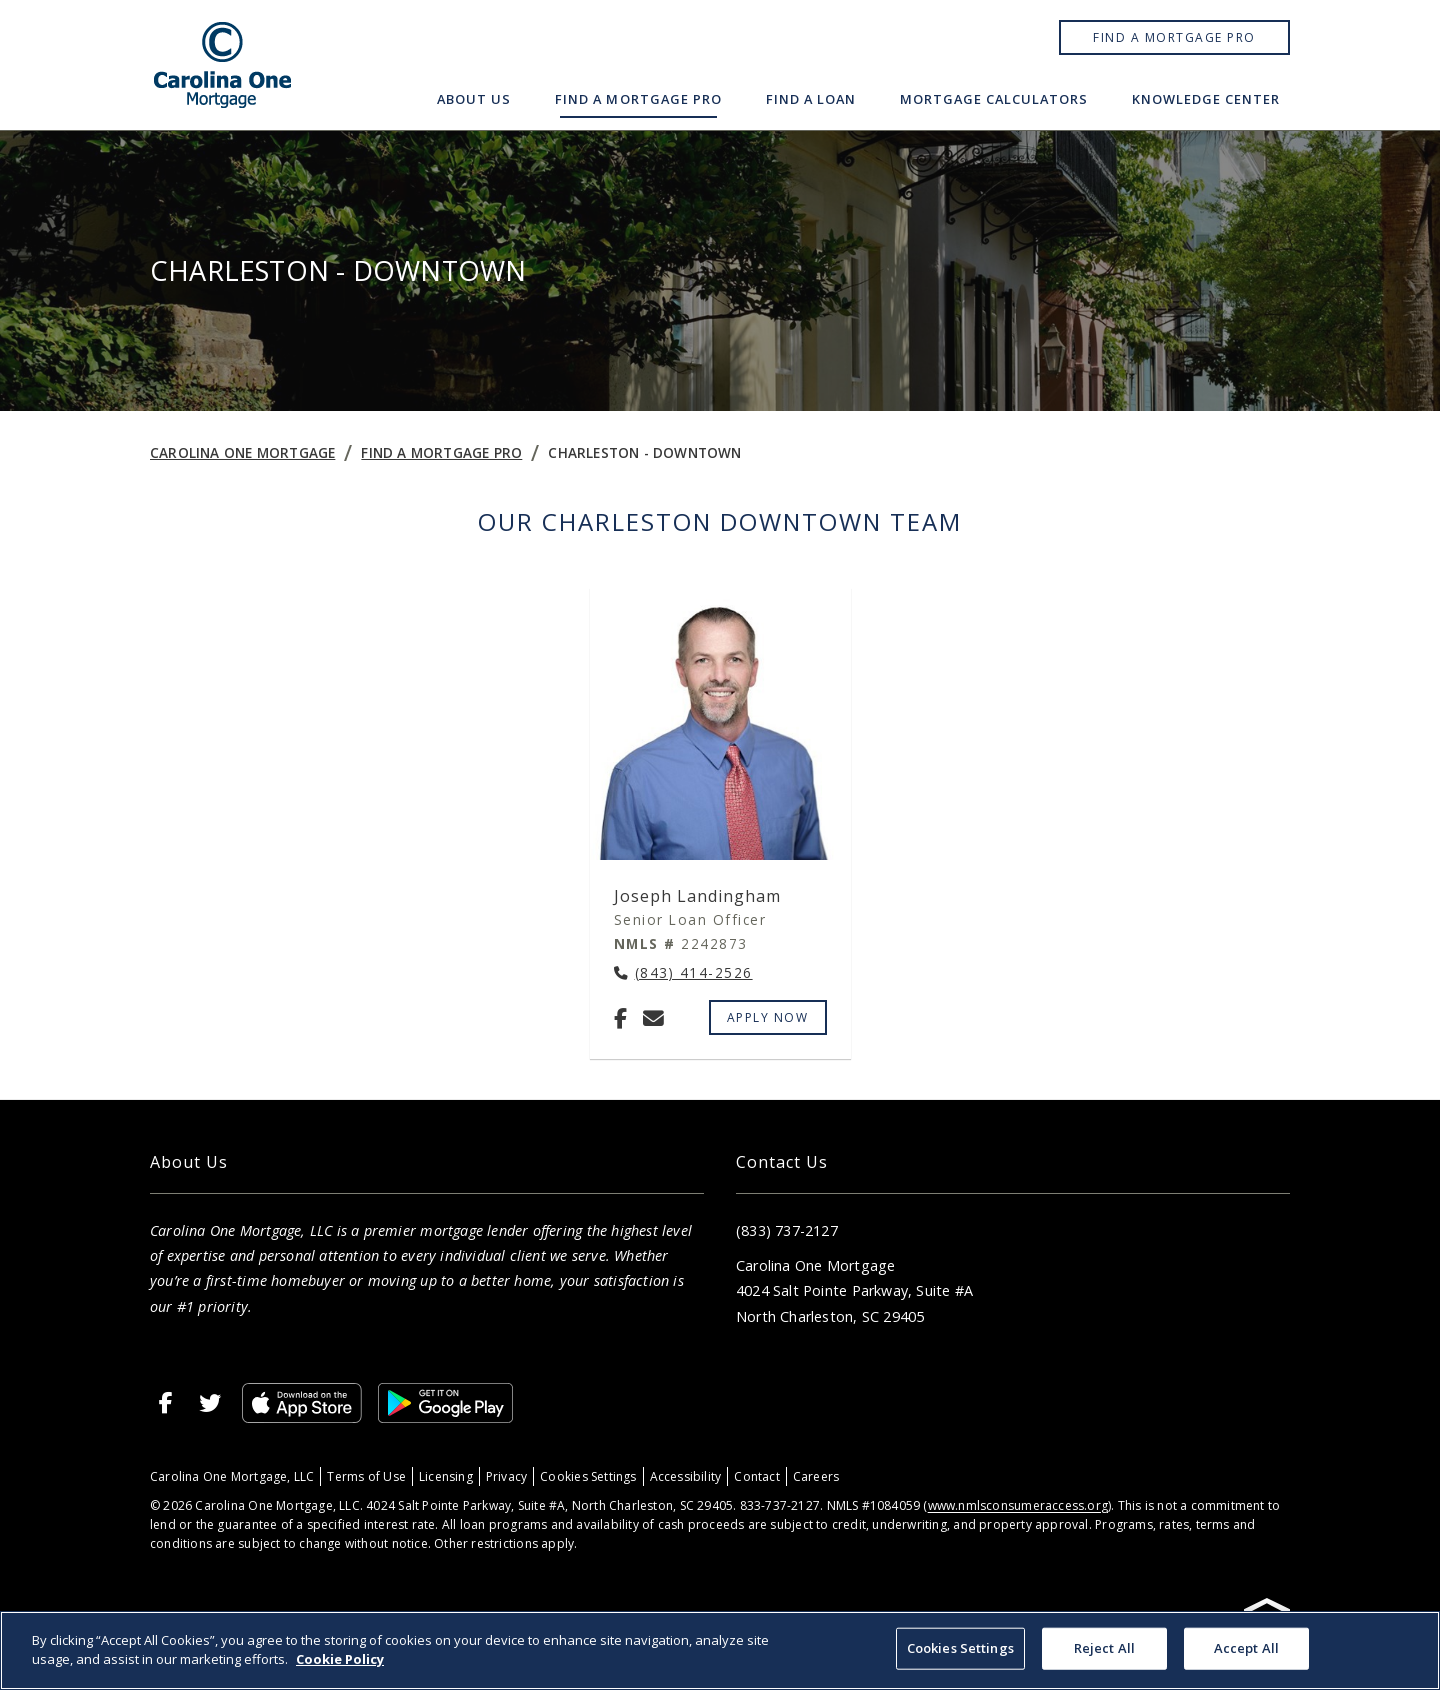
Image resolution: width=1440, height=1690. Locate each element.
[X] (210, 1403)
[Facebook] (620, 1018)
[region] (720, 1650)
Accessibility (686, 1476)
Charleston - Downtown (644, 452)
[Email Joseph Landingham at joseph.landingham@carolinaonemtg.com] (653, 1018)
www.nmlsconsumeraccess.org (1018, 1505)
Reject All (1104, 1648)
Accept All (1246, 1648)
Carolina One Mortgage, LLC (232, 1476)
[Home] (223, 65)
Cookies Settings (588, 1476)
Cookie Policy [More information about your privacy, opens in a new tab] (340, 1659)
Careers (816, 1476)
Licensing (446, 1476)
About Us (474, 99)
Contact (756, 1476)
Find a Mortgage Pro (1174, 37)
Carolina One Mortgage (242, 452)
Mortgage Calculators (994, 99)
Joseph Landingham (697, 896)
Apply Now (768, 1017)
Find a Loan (811, 99)
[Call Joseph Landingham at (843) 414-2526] (683, 973)
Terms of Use (366, 1476)
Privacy (506, 1476)
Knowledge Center (1206, 99)
